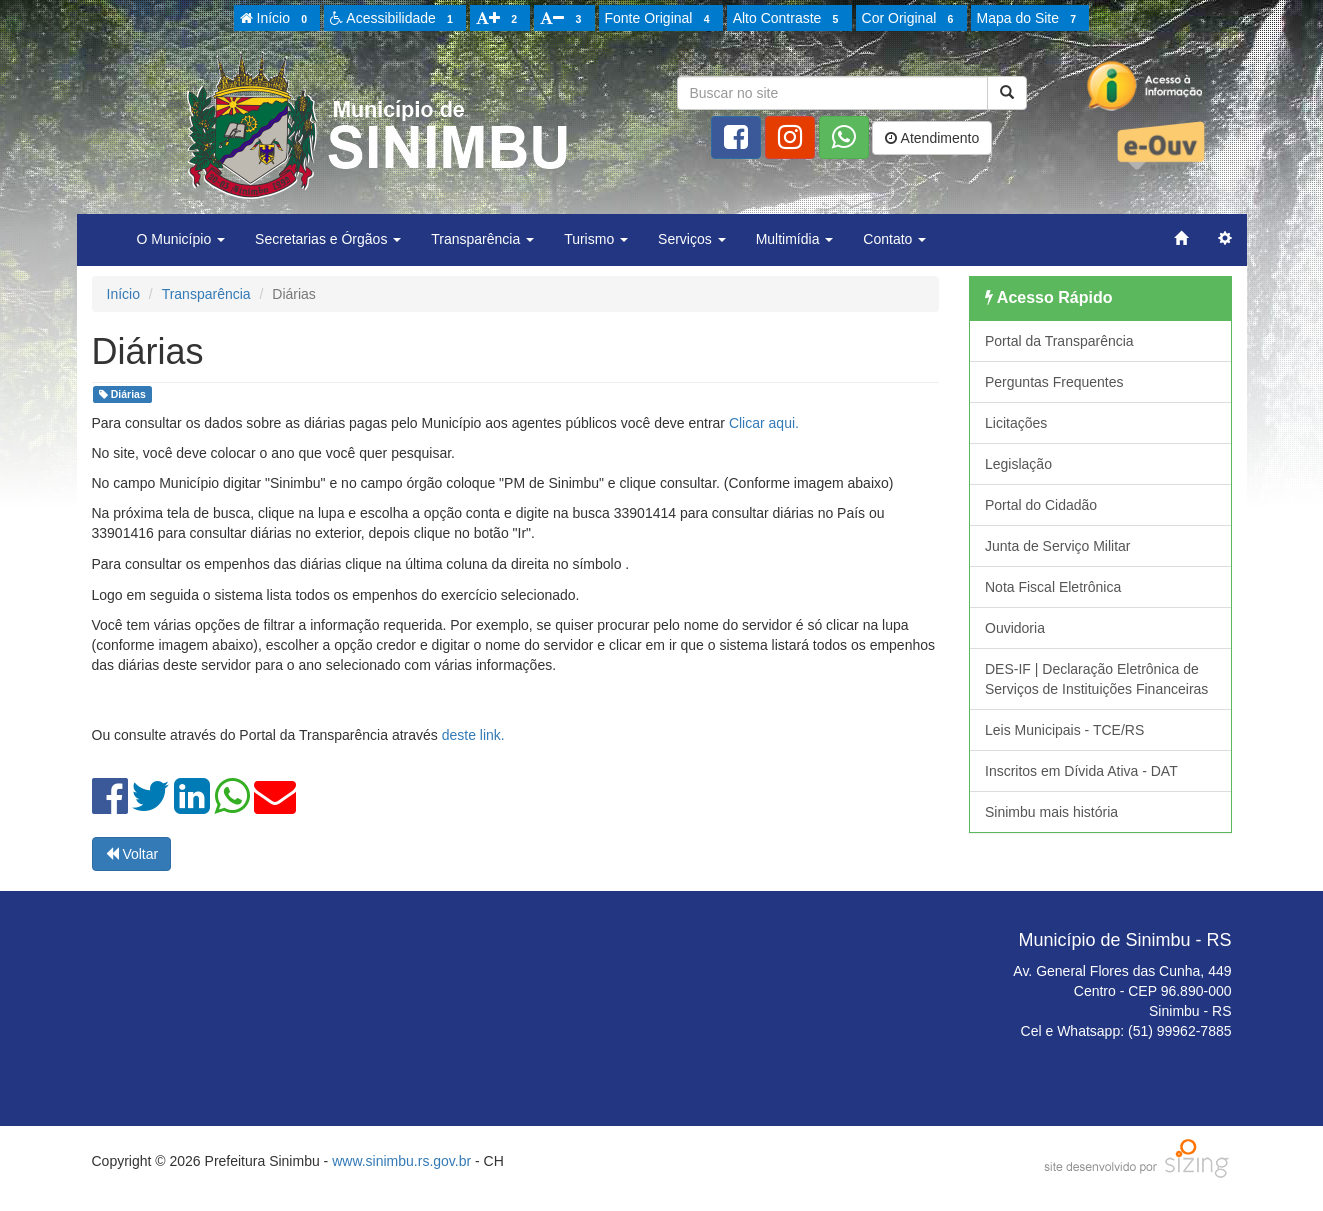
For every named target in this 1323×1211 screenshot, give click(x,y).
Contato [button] (894, 239)
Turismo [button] (596, 239)
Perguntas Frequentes (1054, 382)
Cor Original (911, 19)
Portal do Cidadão (1041, 505)
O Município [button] (181, 239)
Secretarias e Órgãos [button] (328, 239)
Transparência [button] (482, 239)
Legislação (1018, 464)
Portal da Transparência (1059, 341)
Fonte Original (660, 19)
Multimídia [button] (795, 239)
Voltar (132, 854)
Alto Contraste (789, 19)
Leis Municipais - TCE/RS (1064, 730)
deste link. (473, 735)
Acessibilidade (394, 19)
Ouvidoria (1015, 628)
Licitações (1016, 423)
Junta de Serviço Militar (1058, 546)
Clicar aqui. (764, 423)
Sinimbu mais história (1051, 812)
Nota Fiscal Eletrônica (1053, 587)
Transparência (206, 294)
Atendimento (932, 138)
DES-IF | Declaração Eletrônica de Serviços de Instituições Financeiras (1096, 679)
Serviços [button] (692, 239)
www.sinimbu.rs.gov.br (401, 1161)
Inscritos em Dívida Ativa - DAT (1081, 771)
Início (277, 19)
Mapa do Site (1030, 19)
